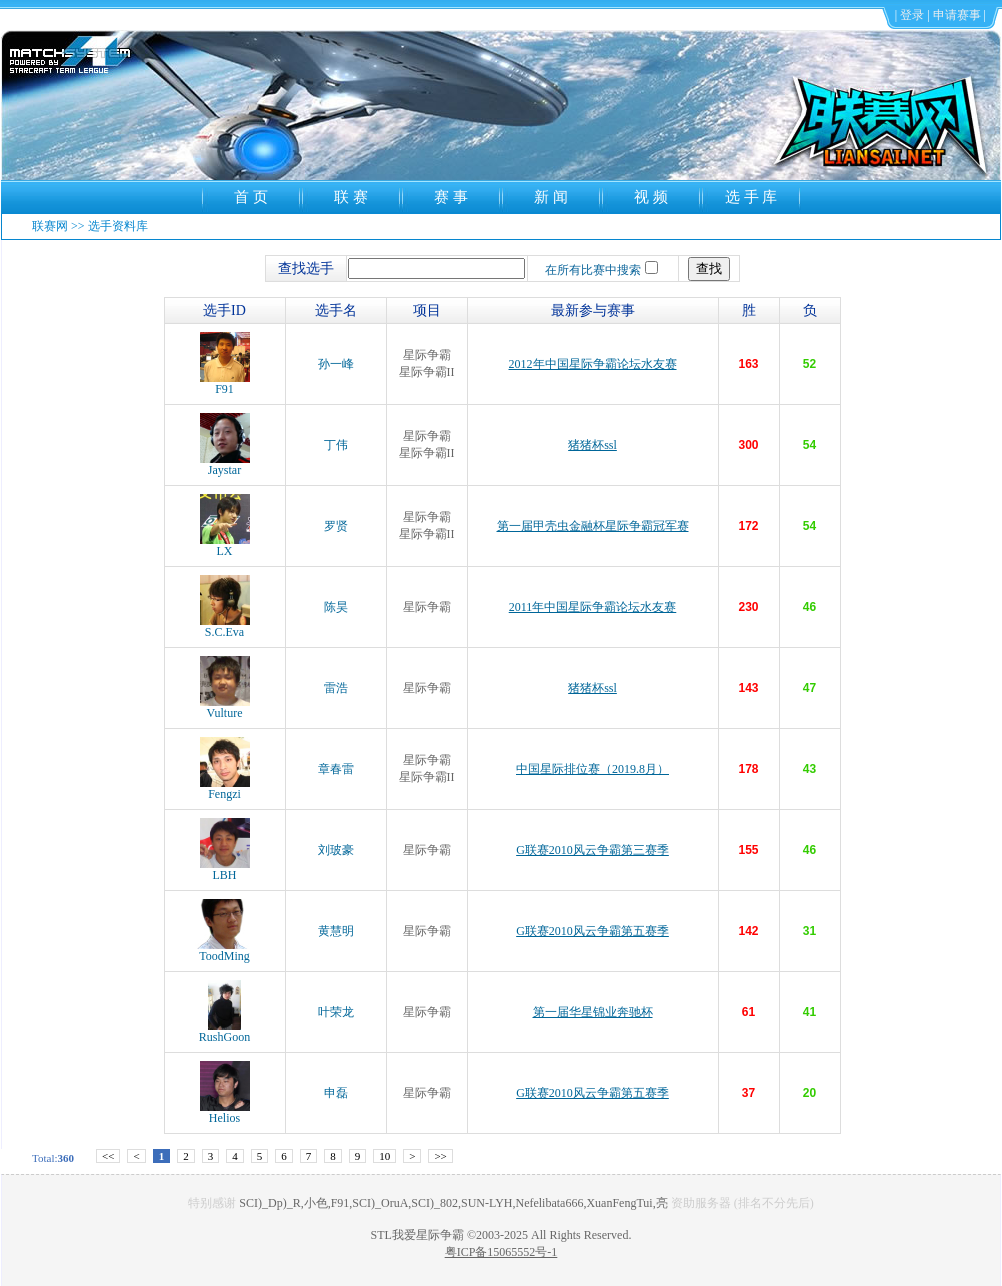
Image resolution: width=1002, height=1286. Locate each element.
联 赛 (351, 197)
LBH (225, 869)
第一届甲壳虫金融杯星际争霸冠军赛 (593, 526)
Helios (225, 1112)
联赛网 (50, 226)
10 (384, 1156)
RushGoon (224, 1031)
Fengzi (225, 788)
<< (108, 1156)
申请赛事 (957, 15)
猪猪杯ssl (592, 445)
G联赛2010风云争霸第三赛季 (592, 850)
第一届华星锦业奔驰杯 (593, 1012)
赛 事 (451, 197)
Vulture (225, 707)
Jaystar (225, 464)
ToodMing (224, 950)
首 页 (251, 197)
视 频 (651, 197)
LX (225, 545)
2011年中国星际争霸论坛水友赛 (593, 607)
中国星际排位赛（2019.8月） (592, 769)
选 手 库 (751, 197)
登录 (912, 15)
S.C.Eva (225, 626)
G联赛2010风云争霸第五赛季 (592, 931)
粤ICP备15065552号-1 (501, 1252)
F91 (225, 383)
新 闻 (551, 197)
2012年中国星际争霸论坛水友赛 (593, 364)
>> (440, 1156)
